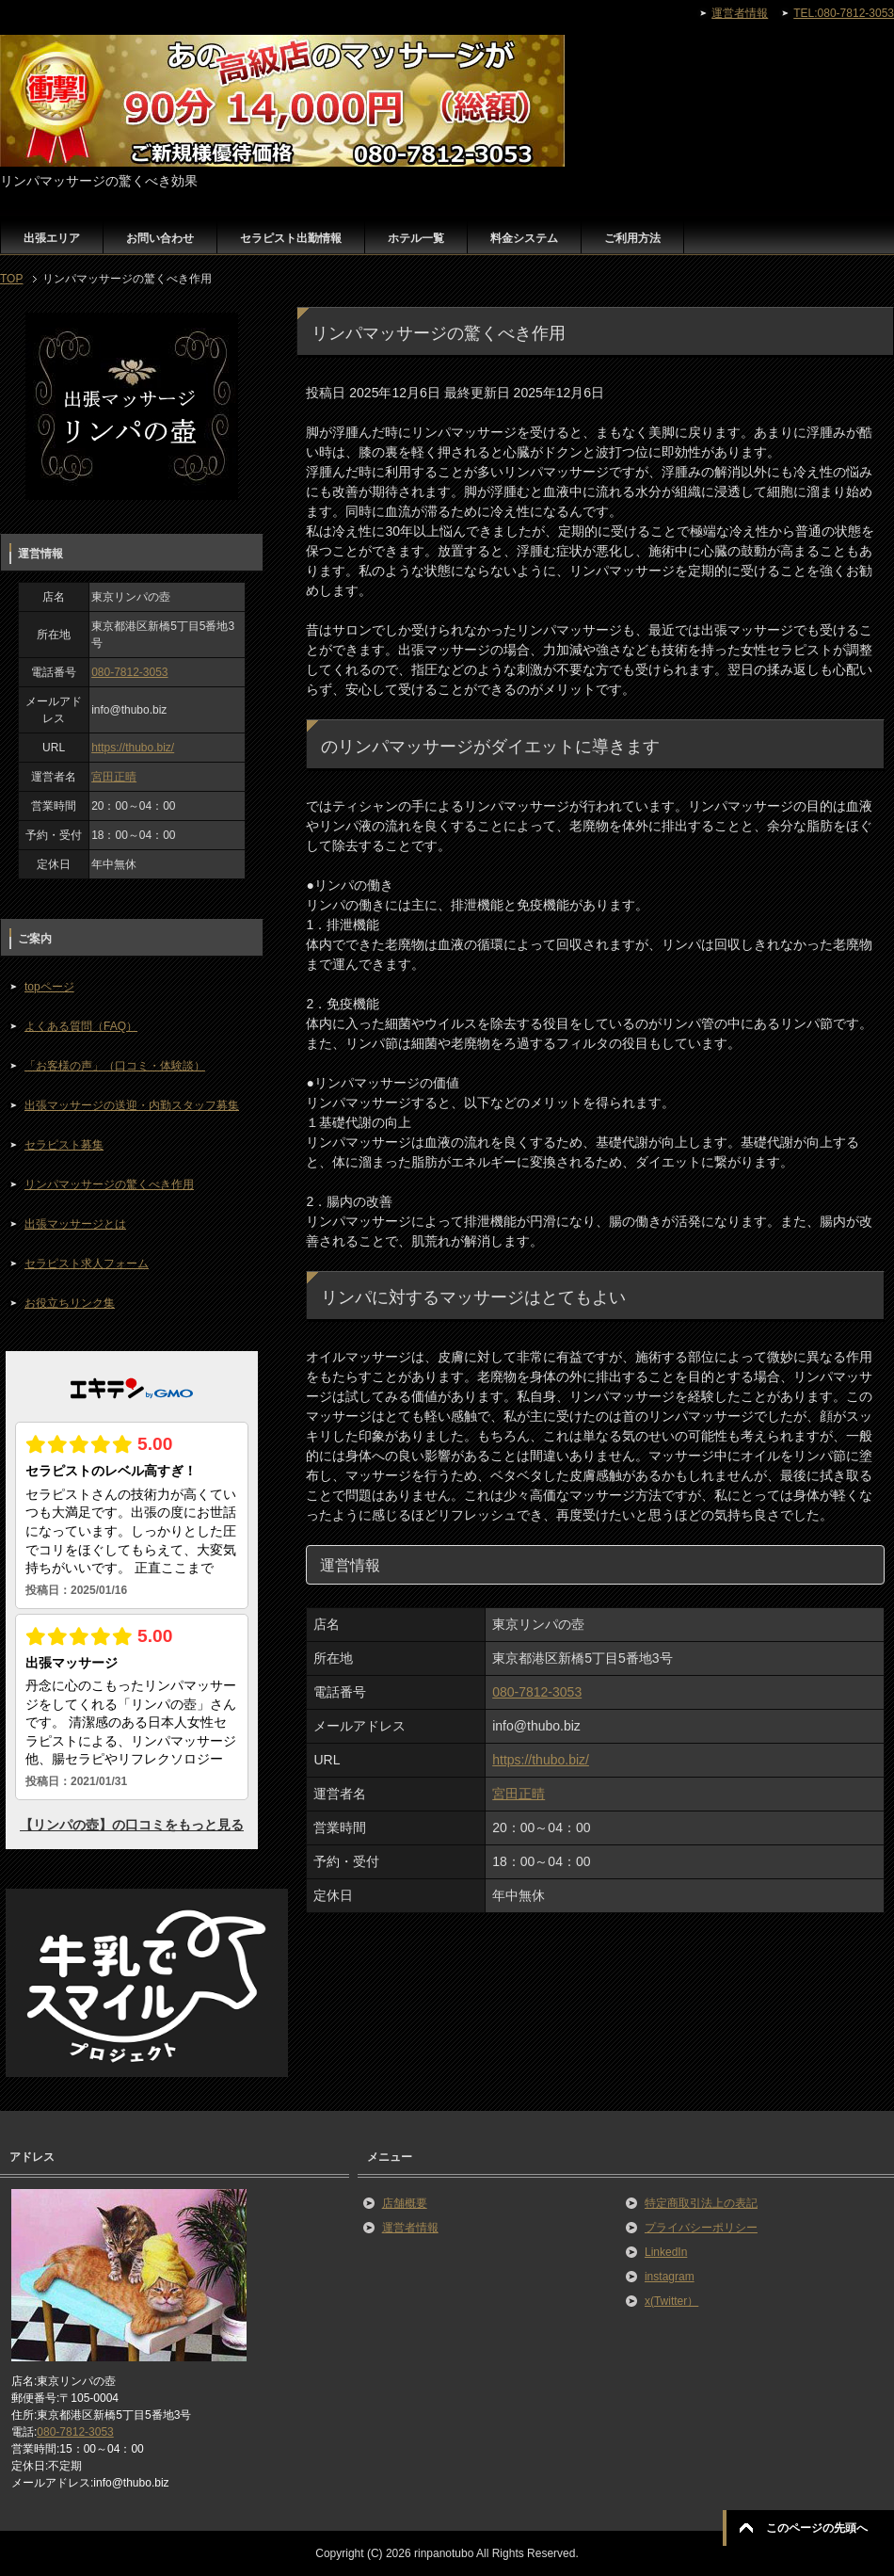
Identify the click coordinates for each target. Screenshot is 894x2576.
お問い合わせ (160, 238)
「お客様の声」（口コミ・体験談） (114, 1065)
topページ (49, 986)
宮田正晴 (518, 1793)
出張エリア (52, 238)
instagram (669, 2276)
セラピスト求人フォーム (86, 1263)
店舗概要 (404, 2203)
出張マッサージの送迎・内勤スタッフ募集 (131, 1105)
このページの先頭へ (817, 2528)
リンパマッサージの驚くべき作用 (109, 1184)
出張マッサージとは (75, 1224)
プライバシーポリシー (701, 2227)
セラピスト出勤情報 (291, 238)
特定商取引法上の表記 (701, 2203)
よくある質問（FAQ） (80, 1026)
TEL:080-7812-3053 (843, 13)
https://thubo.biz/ (540, 1759)
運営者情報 (410, 2227)
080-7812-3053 (537, 1691)
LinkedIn (666, 2252)
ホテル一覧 (416, 238)
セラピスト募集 (64, 1144)
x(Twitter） (671, 2301)
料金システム (524, 238)
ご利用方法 (632, 238)
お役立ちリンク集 (69, 1303)
